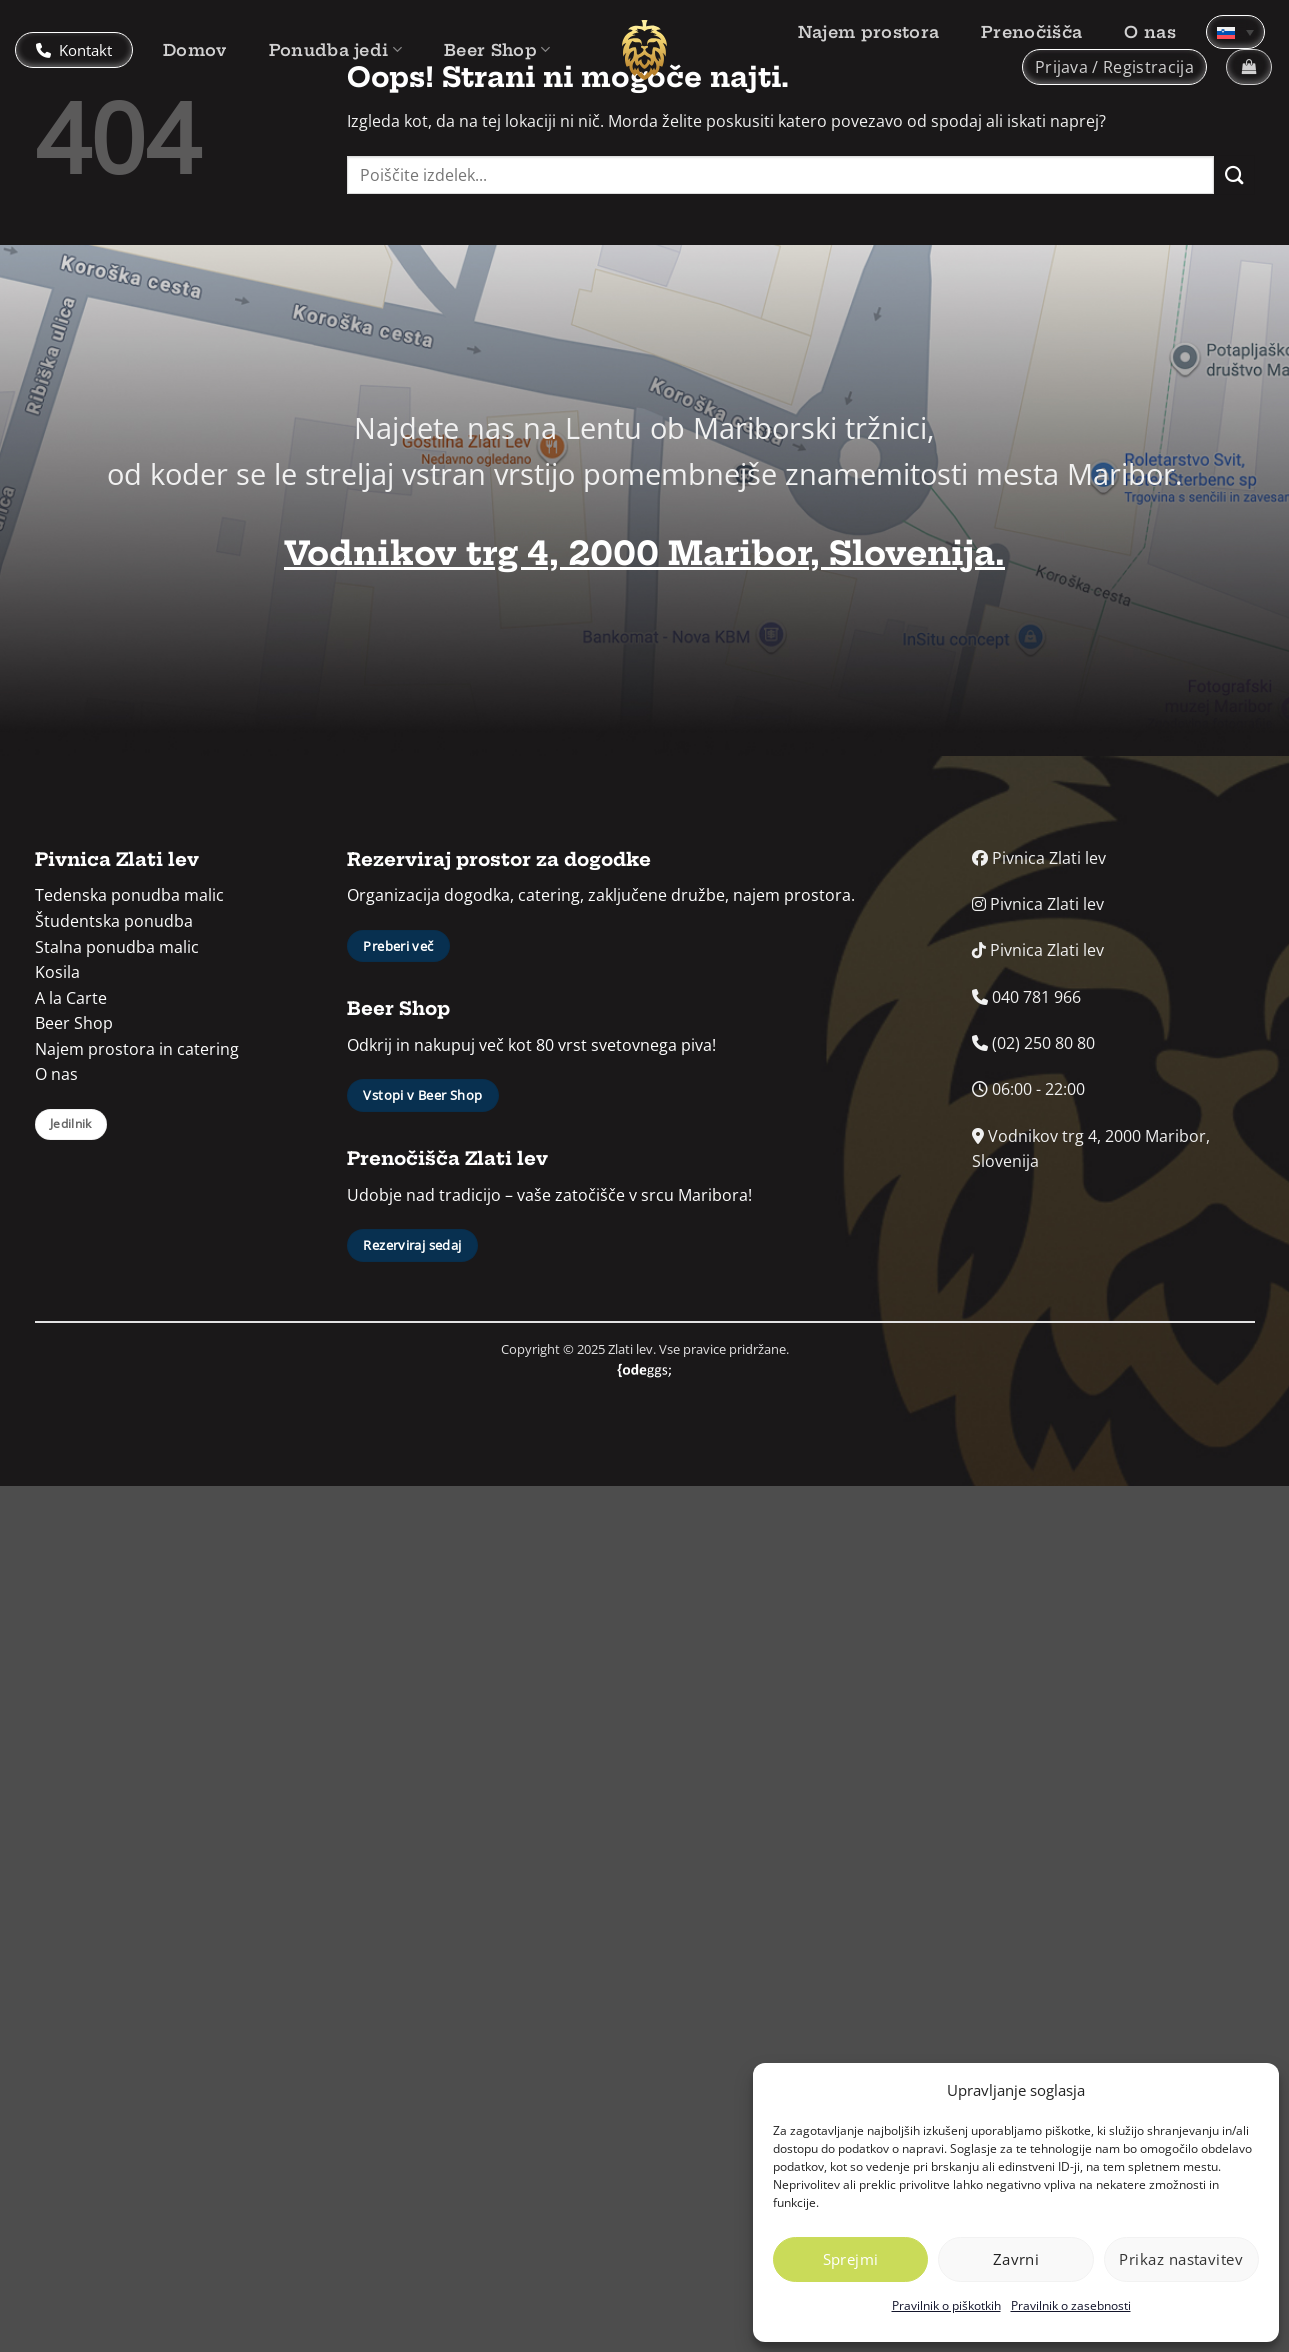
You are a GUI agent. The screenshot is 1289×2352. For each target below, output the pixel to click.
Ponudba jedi (335, 50)
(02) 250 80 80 (1033, 1043)
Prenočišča (1031, 32)
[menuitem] (1235, 32)
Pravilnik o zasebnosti (1071, 2305)
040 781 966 (1026, 997)
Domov (195, 50)
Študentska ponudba (114, 921)
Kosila (57, 972)
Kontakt (74, 50)
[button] (1114, 67)
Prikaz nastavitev (1181, 2259)
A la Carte (71, 998)
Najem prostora (868, 32)
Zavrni (1016, 2259)
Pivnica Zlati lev (1039, 858)
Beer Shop (497, 50)
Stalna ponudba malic (117, 947)
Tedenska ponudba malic (129, 895)
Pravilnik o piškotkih (946, 2305)
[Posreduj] (1234, 174)
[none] (1235, 32)
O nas (1150, 32)
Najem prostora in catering (137, 1049)
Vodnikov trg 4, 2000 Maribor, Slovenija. (644, 553)
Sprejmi (851, 2259)
